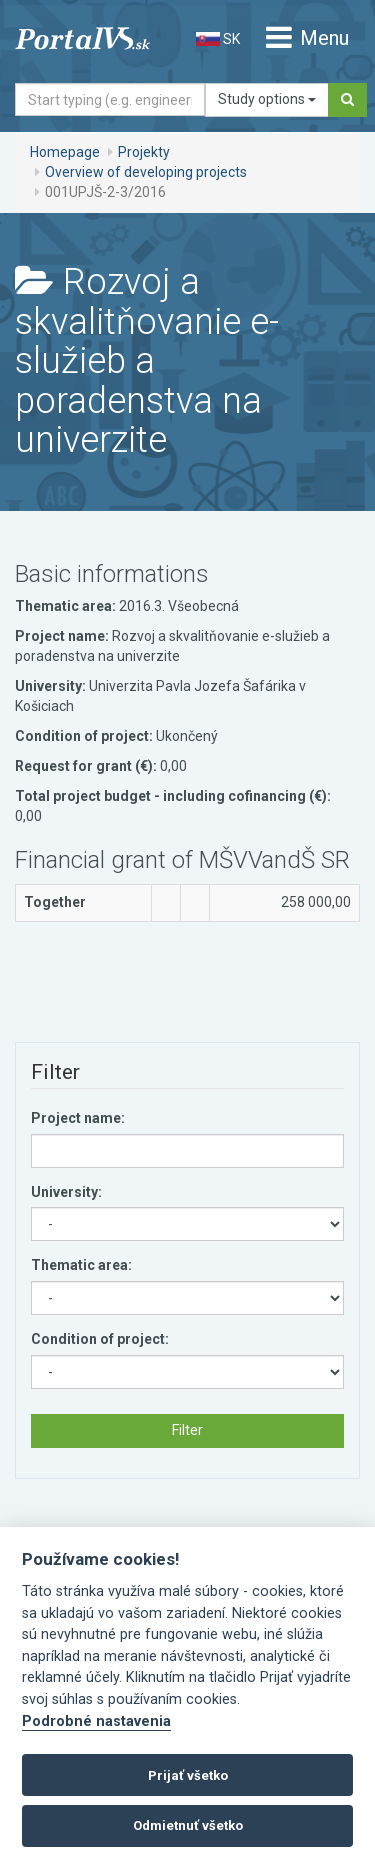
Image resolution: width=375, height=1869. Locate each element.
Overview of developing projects (146, 172)
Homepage (65, 152)
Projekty (144, 152)
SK (218, 39)
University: (66, 1192)
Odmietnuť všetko (188, 1825)
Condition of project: (100, 1339)
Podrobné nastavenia (96, 1721)
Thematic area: (81, 1265)
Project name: (78, 1118)
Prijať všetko (188, 1775)
